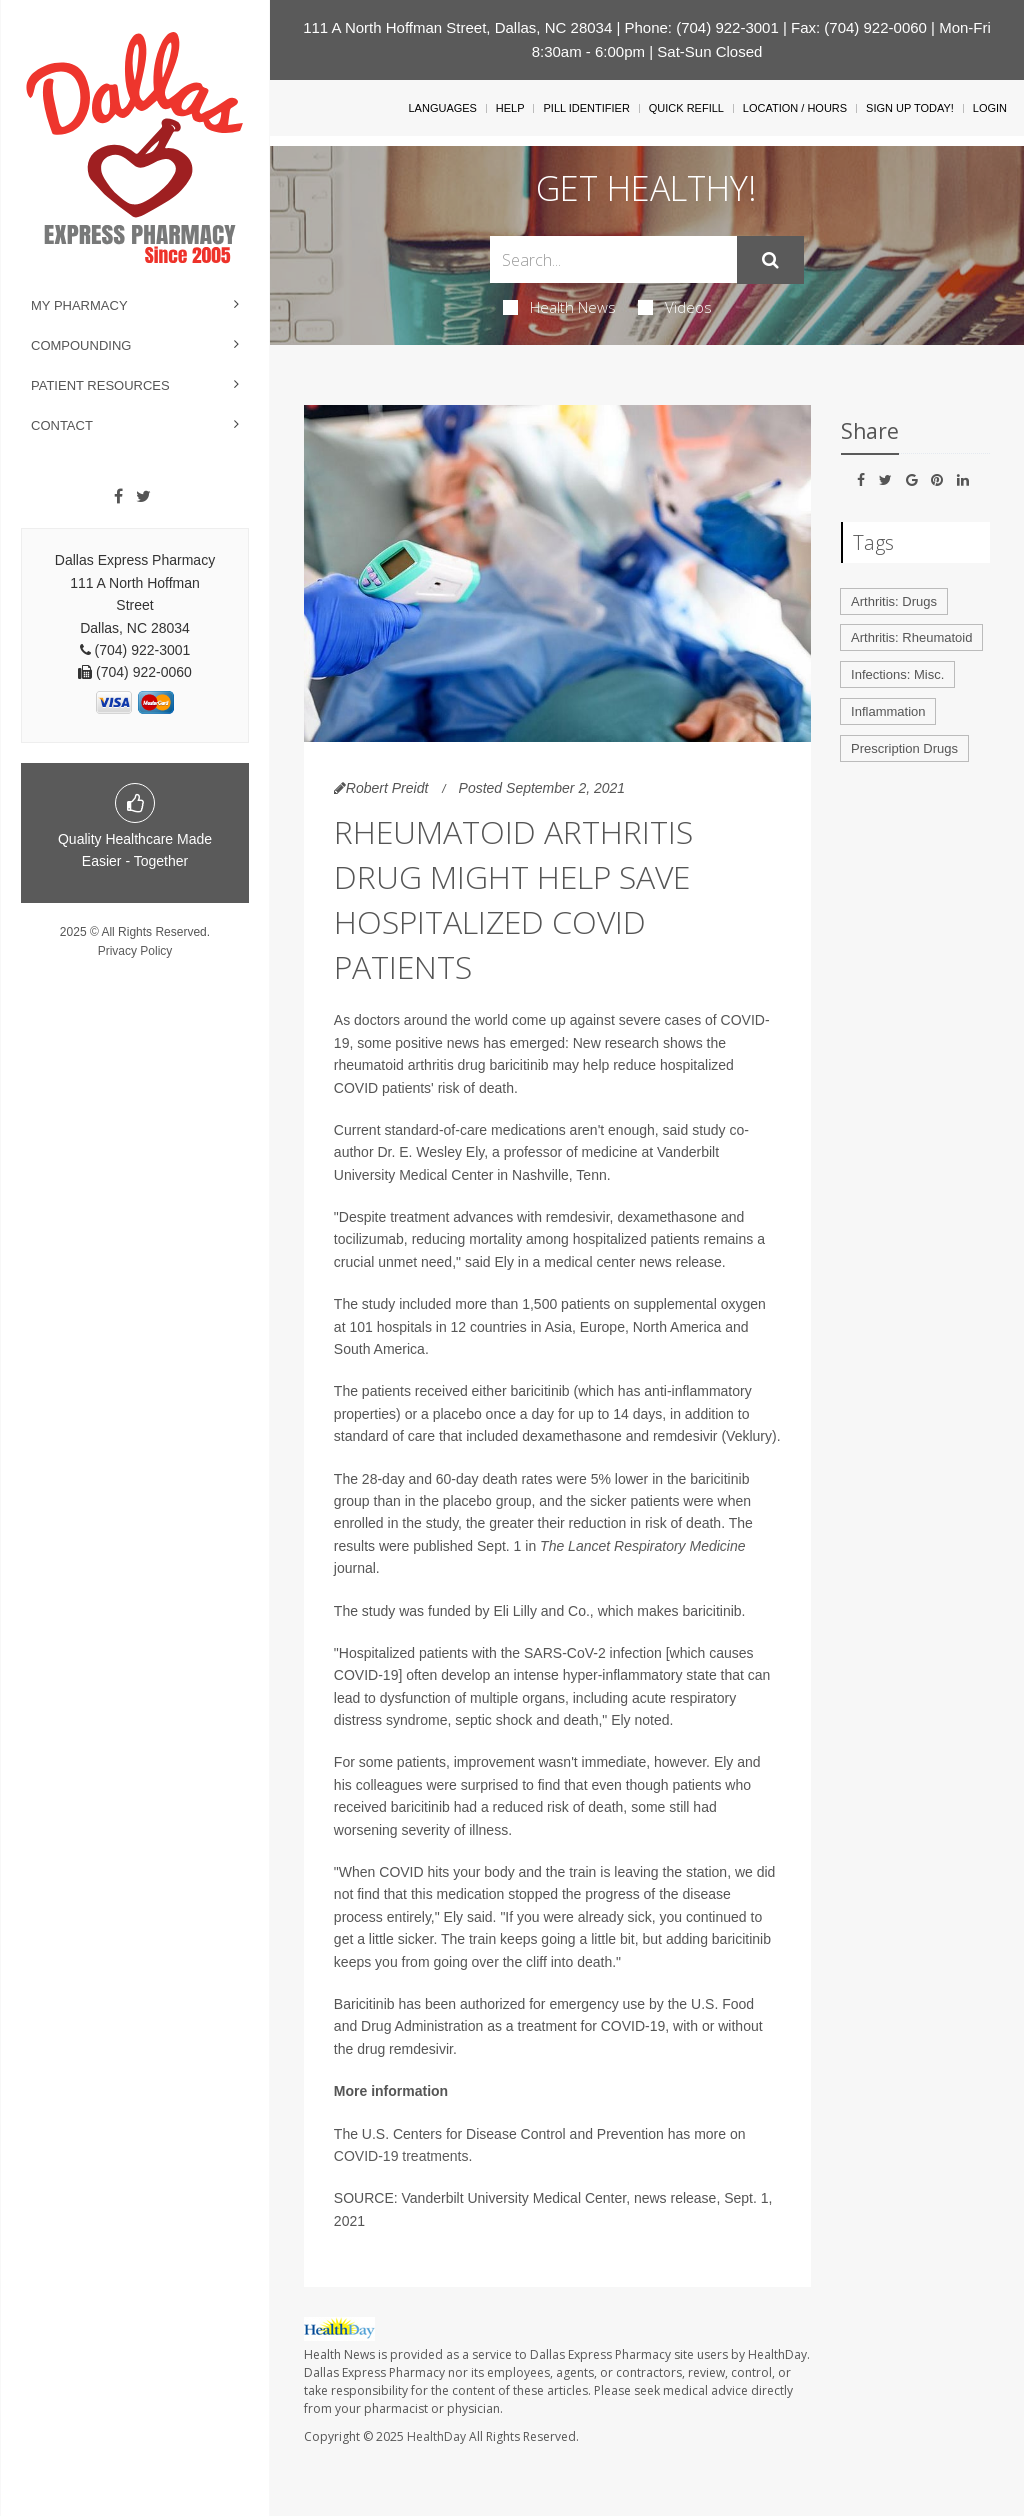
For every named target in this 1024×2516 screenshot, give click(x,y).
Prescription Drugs (904, 748)
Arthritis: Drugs (894, 601)
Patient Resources (100, 385)
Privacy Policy (135, 951)
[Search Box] (613, 259)
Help (510, 108)
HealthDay (436, 2436)
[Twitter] (143, 497)
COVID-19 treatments (401, 2156)
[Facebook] (118, 497)
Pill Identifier (586, 108)
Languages (442, 108)
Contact (62, 425)
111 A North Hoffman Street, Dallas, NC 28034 (457, 27)
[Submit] (770, 260)
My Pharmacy (79, 305)
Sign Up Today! (910, 108)
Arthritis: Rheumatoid (911, 637)
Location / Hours (795, 108)
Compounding (81, 345)
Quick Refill (686, 108)
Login (990, 108)
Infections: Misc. (897, 674)
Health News (559, 307)
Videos (675, 307)
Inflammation (888, 711)
